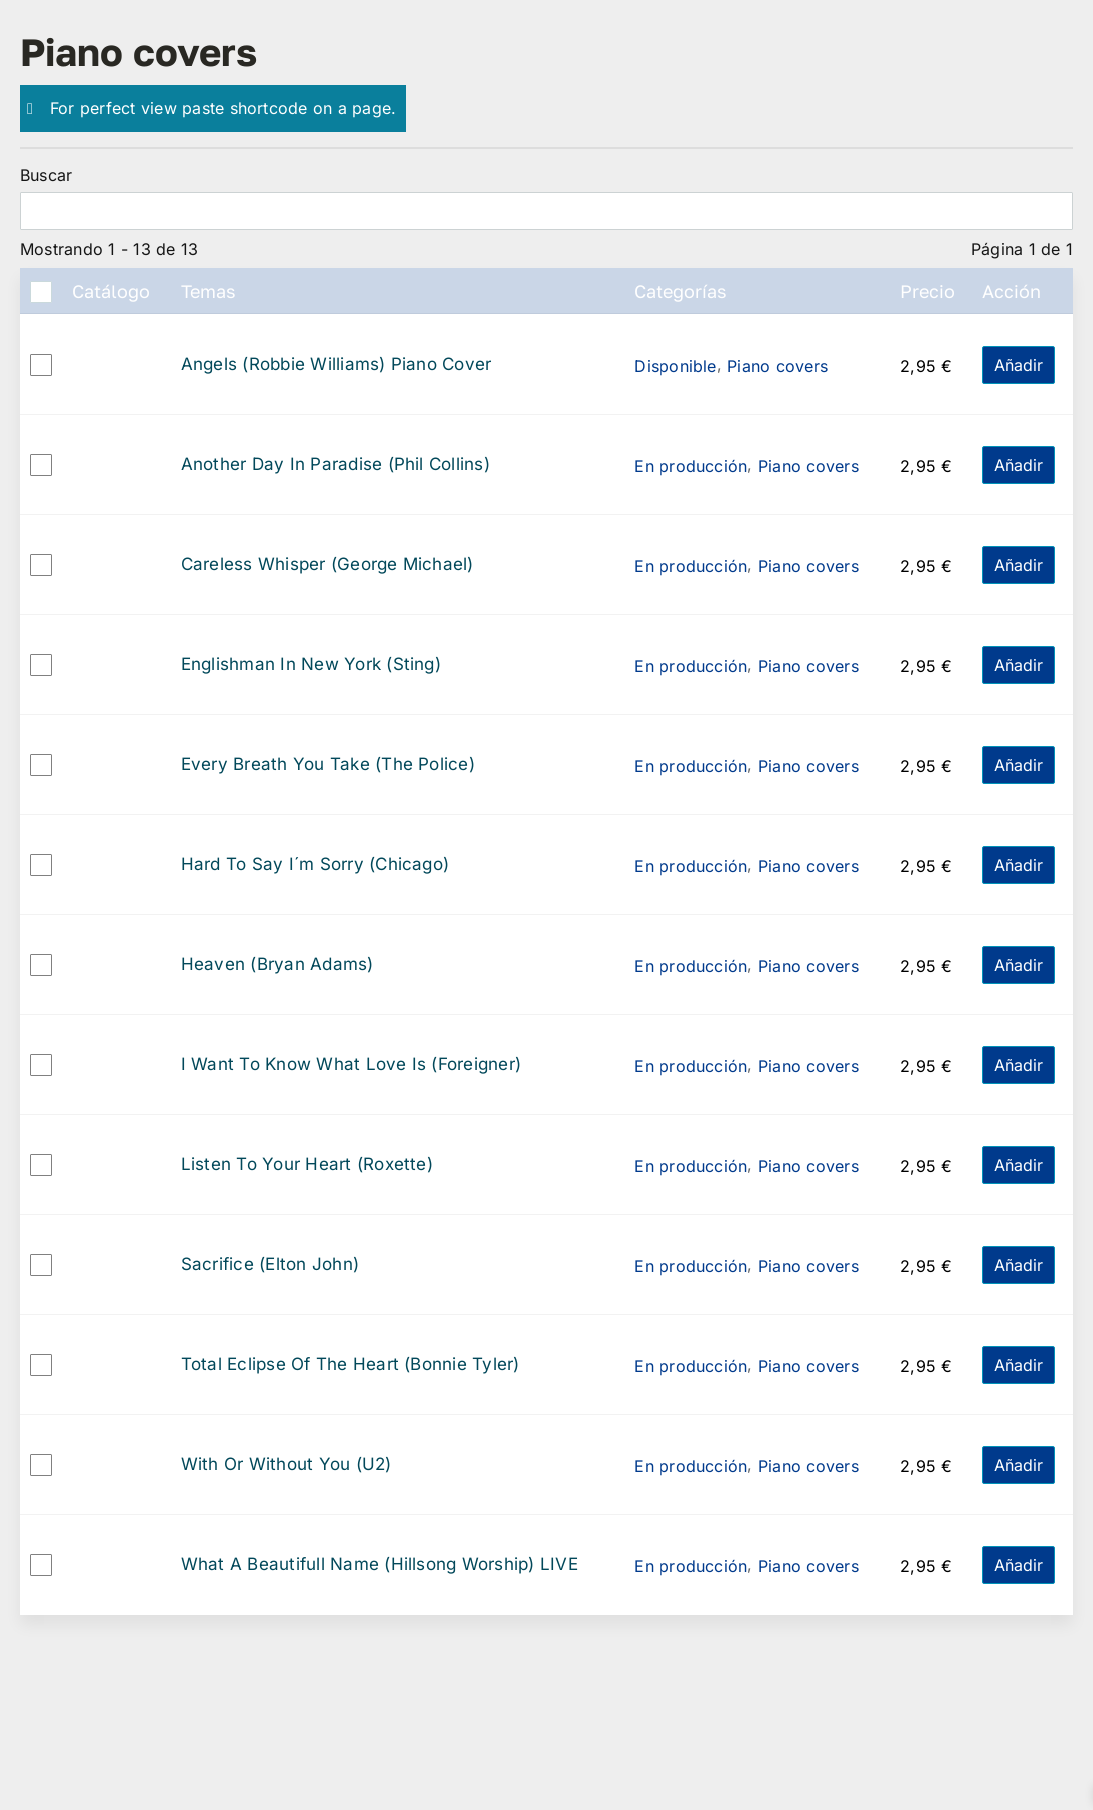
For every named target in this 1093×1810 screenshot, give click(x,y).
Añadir (1018, 365)
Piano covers (777, 366)
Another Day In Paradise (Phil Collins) (335, 464)
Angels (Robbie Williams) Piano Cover (336, 364)
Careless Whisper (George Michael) (327, 564)
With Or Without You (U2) (286, 1464)
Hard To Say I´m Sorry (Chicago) (315, 864)
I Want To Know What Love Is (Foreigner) (351, 1064)
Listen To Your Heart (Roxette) (307, 1164)
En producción (690, 466)
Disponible (675, 366)
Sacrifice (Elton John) (270, 1264)
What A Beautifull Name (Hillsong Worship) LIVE (379, 1564)
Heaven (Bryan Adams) (277, 964)
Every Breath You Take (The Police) (328, 764)
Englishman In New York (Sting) (311, 664)
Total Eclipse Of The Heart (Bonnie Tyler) (350, 1364)
